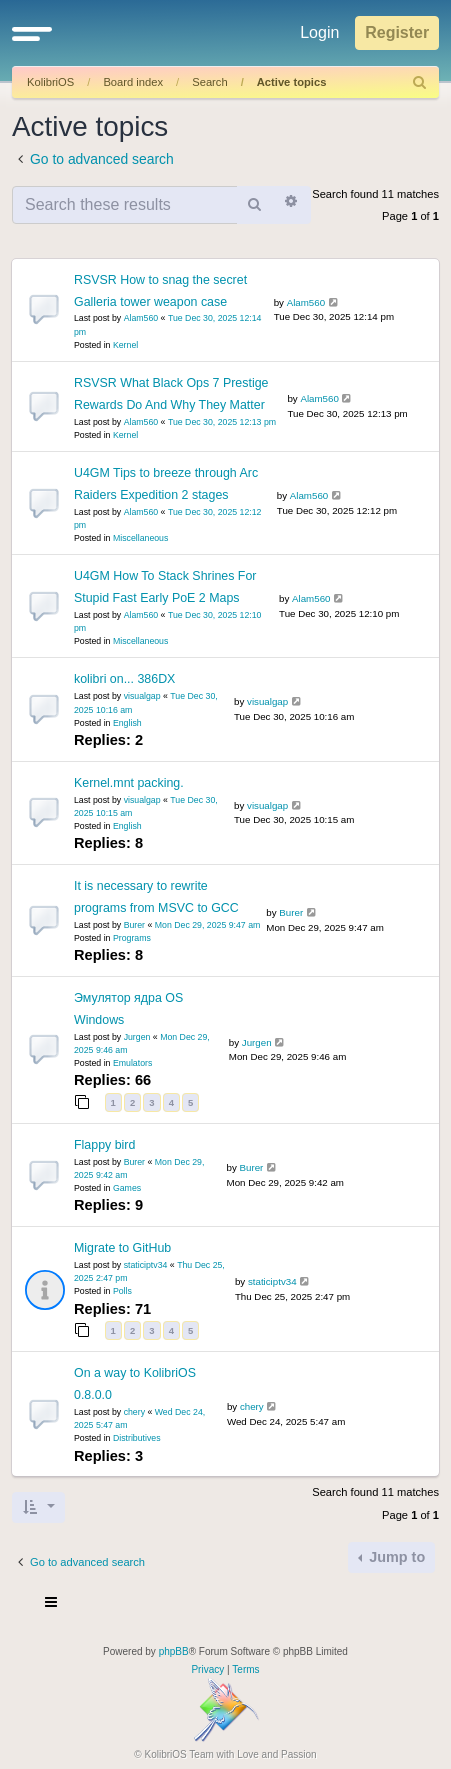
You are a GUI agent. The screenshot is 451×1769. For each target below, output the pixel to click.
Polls (122, 1291)
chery (134, 1412)
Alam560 (141, 318)
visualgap (142, 696)
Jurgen (137, 1037)
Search (209, 82)
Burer (134, 925)
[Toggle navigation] (52, 1605)
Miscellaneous (140, 538)
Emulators (132, 1063)
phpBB (174, 1651)
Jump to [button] (395, 1557)
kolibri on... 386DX (124, 679)
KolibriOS (50, 82)
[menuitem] (420, 82)
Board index (133, 82)
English (127, 723)
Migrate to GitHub (122, 1248)
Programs (132, 938)
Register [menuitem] (397, 32)
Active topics (292, 82)
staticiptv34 (146, 1265)
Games (127, 1188)
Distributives (137, 1438)
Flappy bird (104, 1145)
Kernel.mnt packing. (129, 783)
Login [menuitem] (319, 32)
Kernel (125, 345)
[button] (32, 33)
